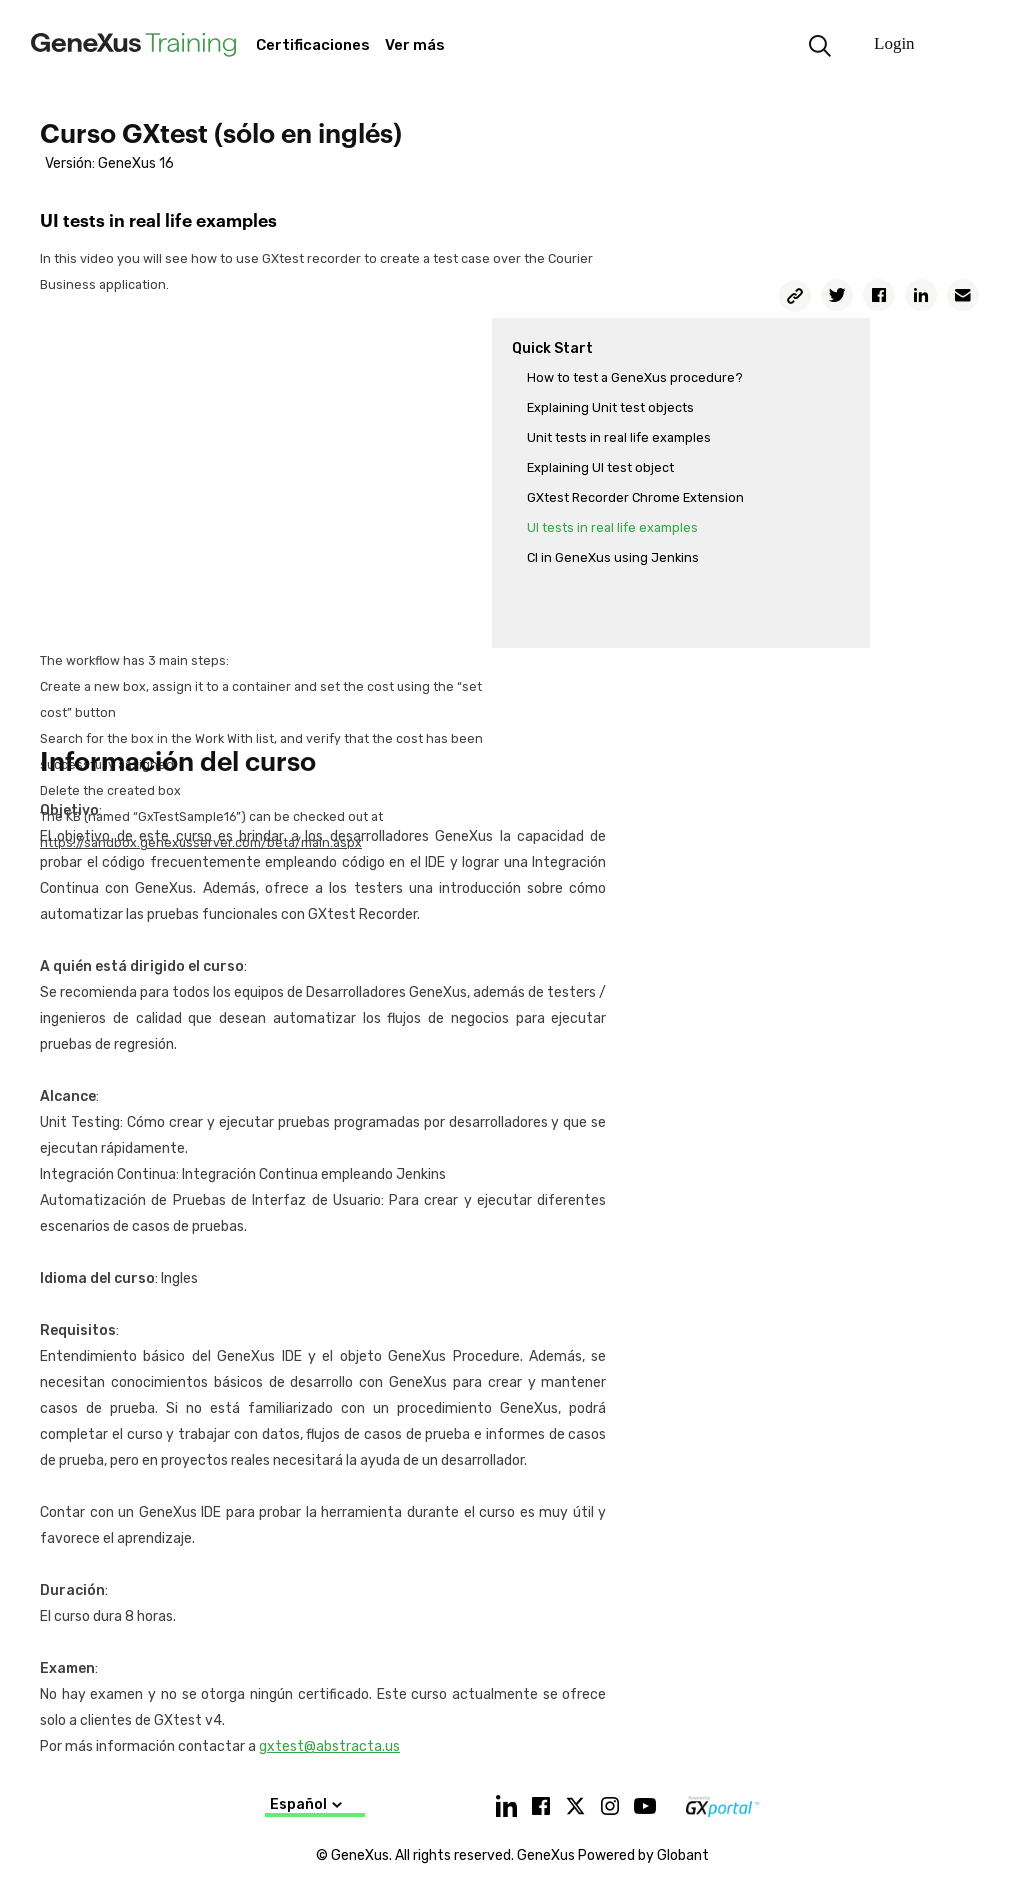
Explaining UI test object (600, 467)
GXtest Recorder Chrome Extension (635, 497)
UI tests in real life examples (612, 527)
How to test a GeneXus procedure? (635, 377)
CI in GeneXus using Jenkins (613, 557)
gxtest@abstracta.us (329, 1746)
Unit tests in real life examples (619, 437)
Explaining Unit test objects (610, 407)
